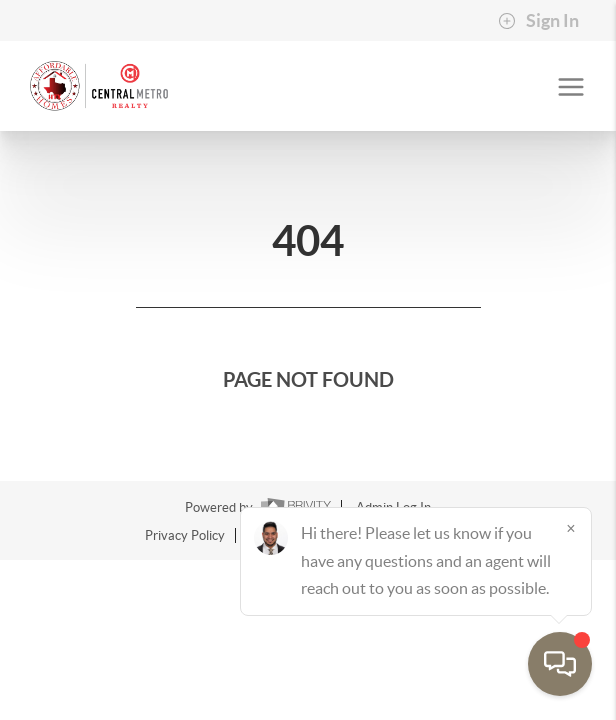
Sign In (538, 21)
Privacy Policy (185, 535)
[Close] (571, 528)
